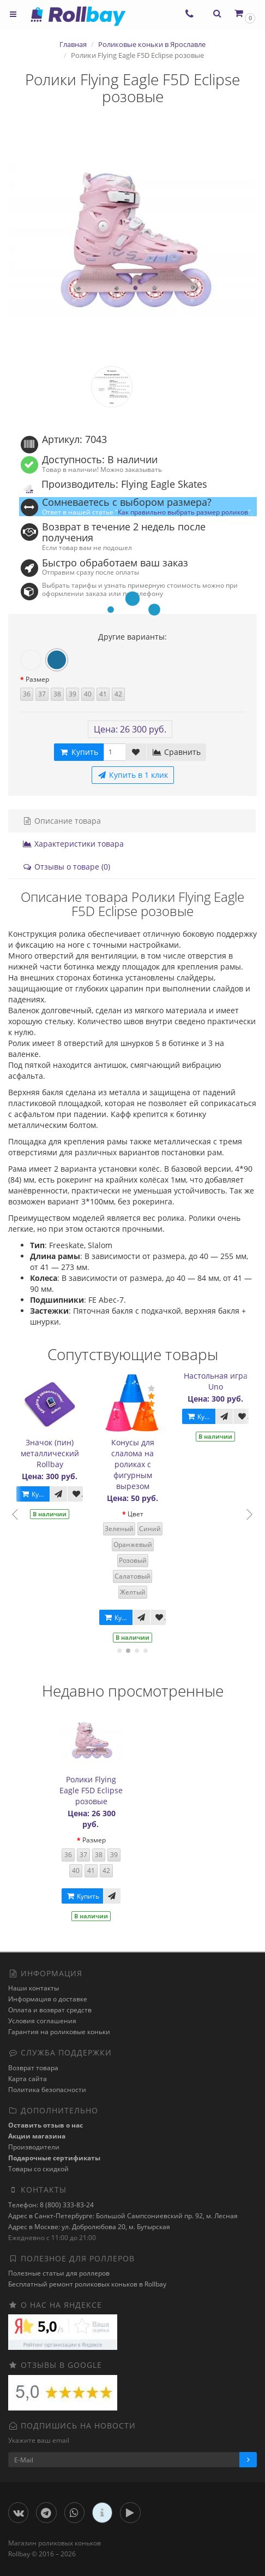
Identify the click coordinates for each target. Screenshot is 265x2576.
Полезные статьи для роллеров (59, 2273)
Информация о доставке (47, 1999)
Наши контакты (33, 1988)
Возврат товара (33, 2067)
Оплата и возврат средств (50, 2009)
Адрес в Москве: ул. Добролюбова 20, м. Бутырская (89, 2226)
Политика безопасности (47, 2089)
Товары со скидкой (38, 2168)
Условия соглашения (42, 2020)
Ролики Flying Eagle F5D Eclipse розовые (91, 1790)
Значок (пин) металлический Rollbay (52, 1453)
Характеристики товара (73, 843)
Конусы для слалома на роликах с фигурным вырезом (134, 1464)
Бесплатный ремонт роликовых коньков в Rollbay (87, 2284)
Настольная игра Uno (218, 1381)
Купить (37, 1494)
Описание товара (61, 821)
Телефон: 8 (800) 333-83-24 (51, 2204)
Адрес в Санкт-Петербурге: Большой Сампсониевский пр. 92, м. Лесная (123, 2215)
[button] (244, 13)
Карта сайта (27, 2078)
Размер (37, 679)
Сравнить (176, 752)
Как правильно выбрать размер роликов (183, 511)
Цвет (138, 1514)
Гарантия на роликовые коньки (59, 2031)
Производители (33, 2147)
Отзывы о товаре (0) (66, 866)
